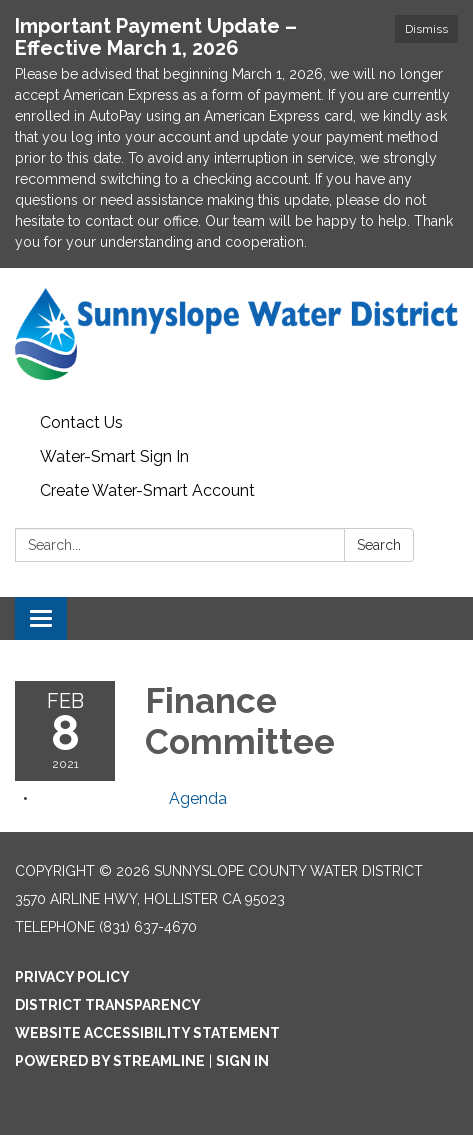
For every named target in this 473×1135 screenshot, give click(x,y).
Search (379, 545)
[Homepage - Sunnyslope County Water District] (236, 337)
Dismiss (426, 29)
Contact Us (81, 422)
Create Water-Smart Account (147, 490)
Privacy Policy (72, 977)
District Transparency (108, 1005)
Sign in (242, 1061)
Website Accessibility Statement (147, 1033)
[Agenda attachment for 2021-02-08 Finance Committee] (198, 798)
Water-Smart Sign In (114, 456)
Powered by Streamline (110, 1061)
